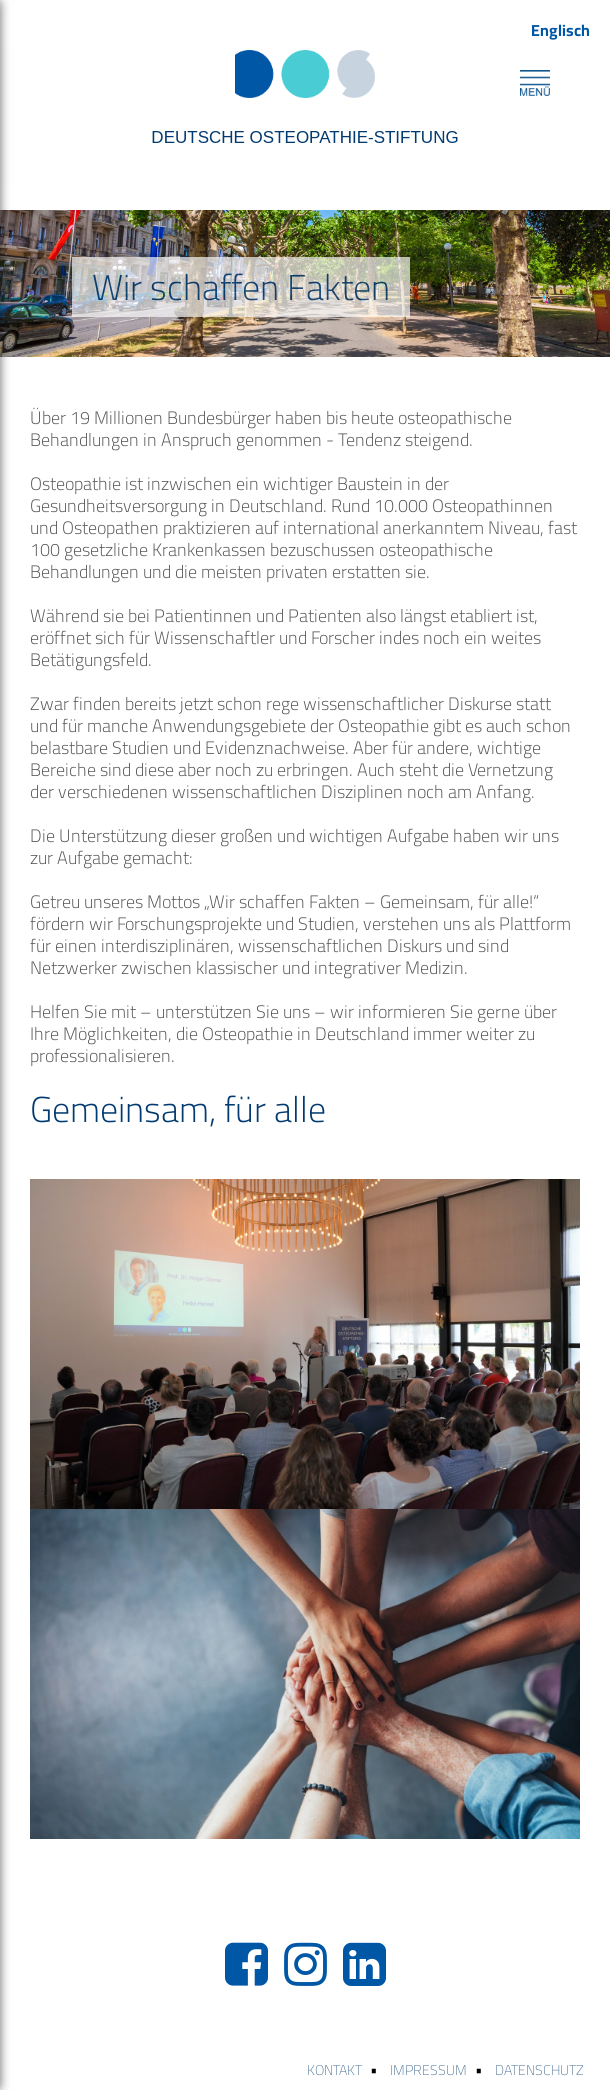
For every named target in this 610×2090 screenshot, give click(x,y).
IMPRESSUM (428, 2070)
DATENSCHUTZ (539, 2070)
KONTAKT (334, 2070)
